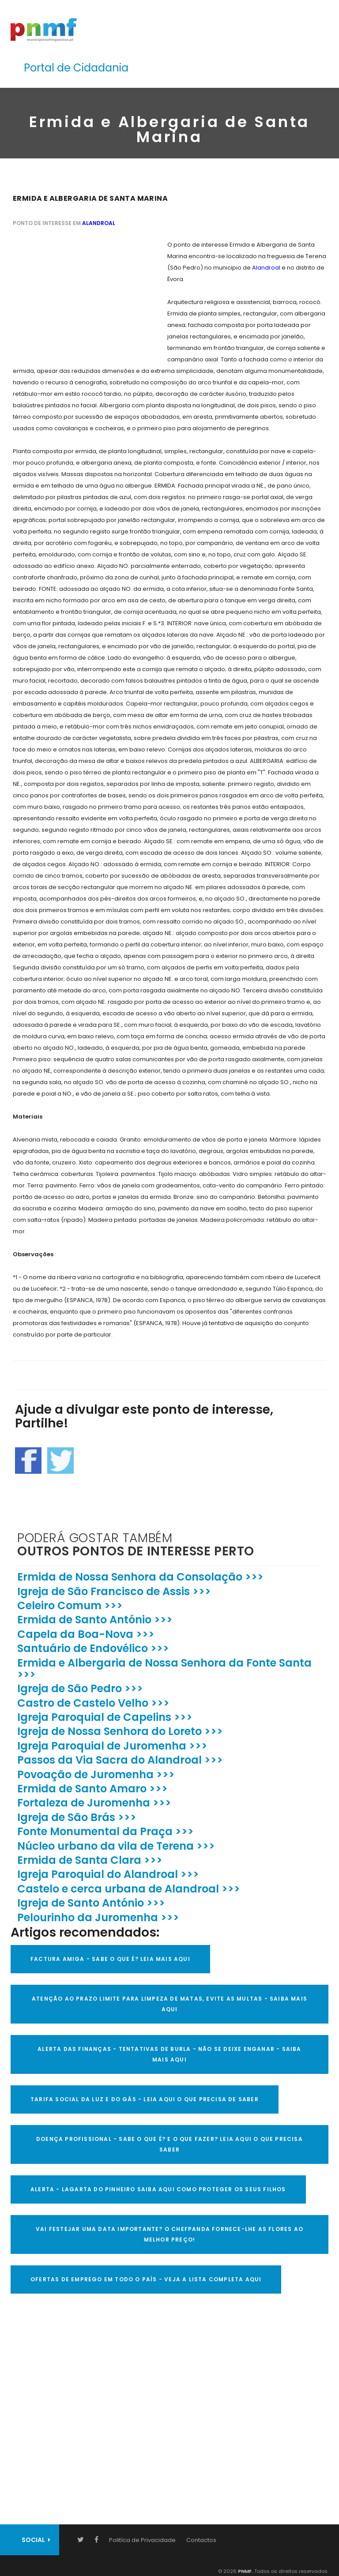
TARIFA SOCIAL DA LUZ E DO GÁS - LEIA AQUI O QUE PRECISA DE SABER (144, 2099)
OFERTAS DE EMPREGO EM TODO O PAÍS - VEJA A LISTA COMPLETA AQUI (145, 2279)
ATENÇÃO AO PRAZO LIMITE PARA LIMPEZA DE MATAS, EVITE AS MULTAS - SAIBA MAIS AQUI (169, 2004)
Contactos (201, 2540)
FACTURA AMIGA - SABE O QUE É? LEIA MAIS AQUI (110, 1959)
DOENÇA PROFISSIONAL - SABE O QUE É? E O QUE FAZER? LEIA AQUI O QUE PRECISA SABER (169, 2144)
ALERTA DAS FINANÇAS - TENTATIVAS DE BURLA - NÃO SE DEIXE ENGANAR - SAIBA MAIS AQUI (169, 2054)
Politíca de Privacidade (142, 2540)
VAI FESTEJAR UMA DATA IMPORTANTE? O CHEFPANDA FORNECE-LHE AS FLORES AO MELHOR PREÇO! (169, 2234)
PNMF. (245, 2571)
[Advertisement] (79, 294)
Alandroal (98, 223)
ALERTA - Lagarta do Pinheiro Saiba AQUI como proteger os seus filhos (158, 2189)
